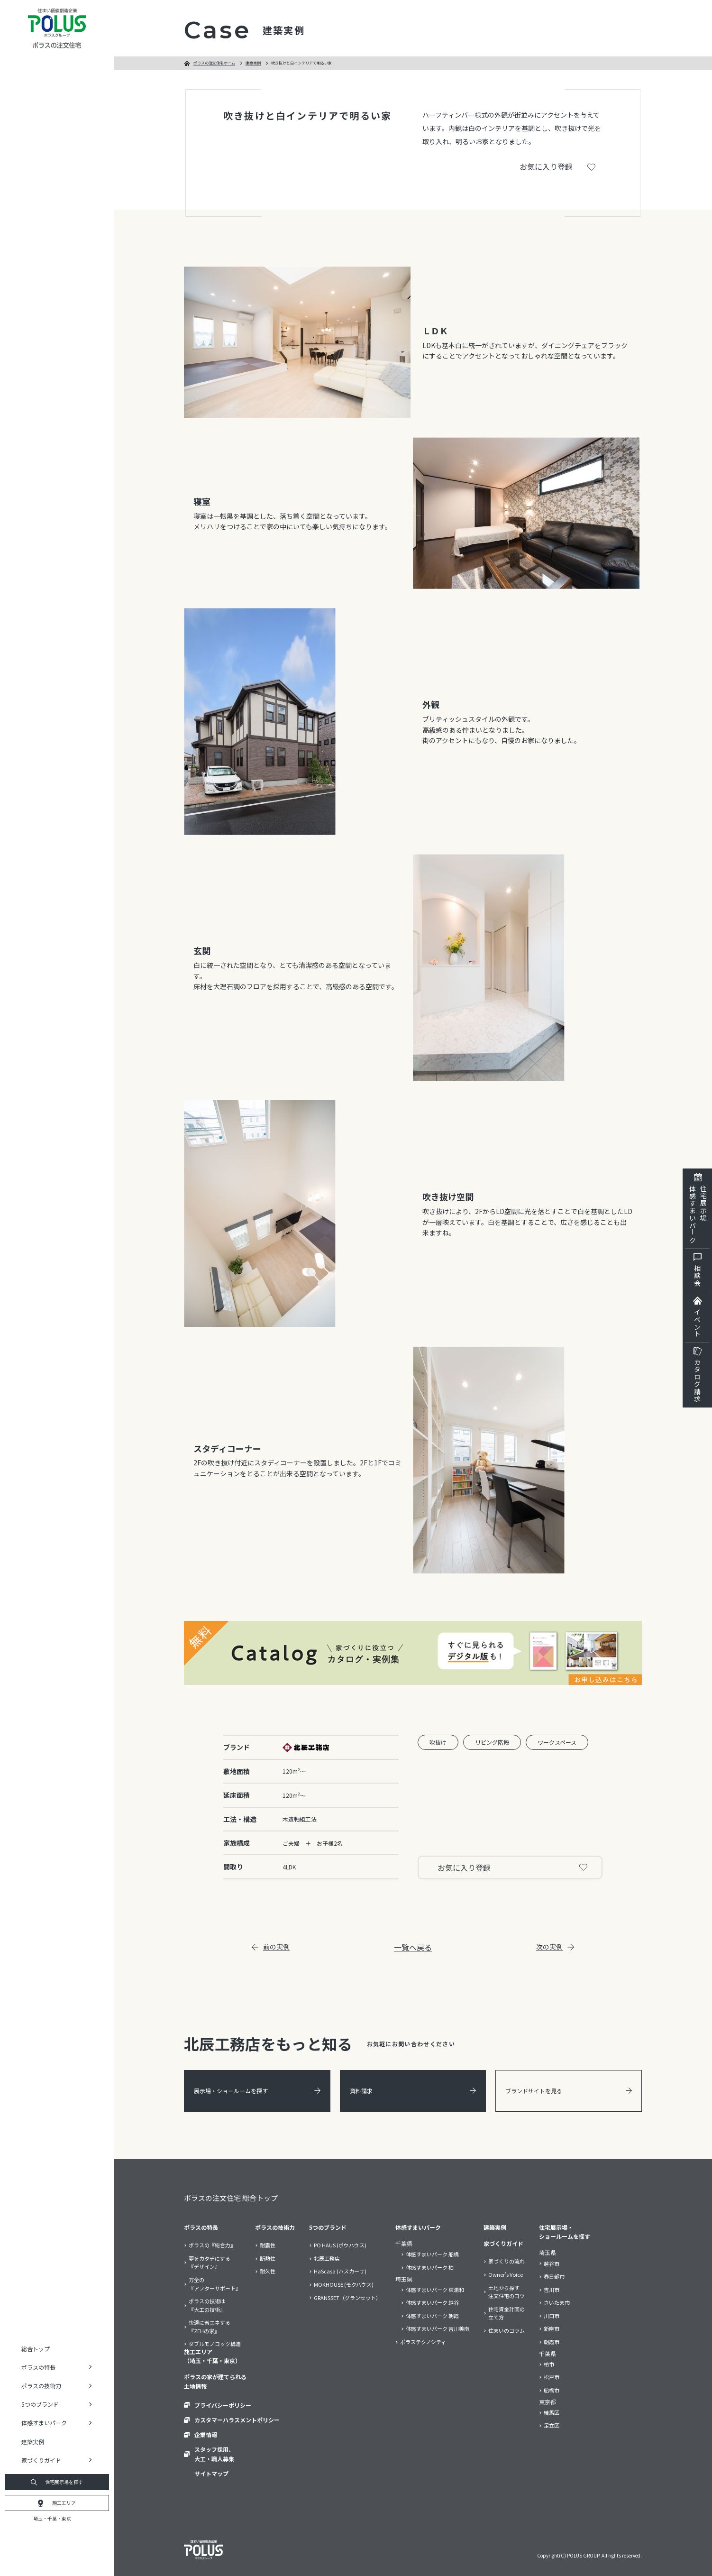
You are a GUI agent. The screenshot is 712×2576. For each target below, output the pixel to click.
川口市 (551, 2315)
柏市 (549, 2364)
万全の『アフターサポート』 (215, 2284)
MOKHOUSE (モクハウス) (344, 2284)
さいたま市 (557, 2302)
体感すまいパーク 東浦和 (435, 2289)
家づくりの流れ (506, 2261)
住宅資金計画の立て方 (506, 2313)
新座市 (551, 2328)
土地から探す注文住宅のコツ (506, 2292)
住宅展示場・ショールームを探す (564, 2231)
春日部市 (554, 2276)
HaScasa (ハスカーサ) (340, 2271)
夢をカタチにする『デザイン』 (209, 2262)
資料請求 (413, 2091)
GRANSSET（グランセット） (347, 2297)
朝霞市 (551, 2342)
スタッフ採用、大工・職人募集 (214, 2453)
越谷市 (551, 2263)
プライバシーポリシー (222, 2405)
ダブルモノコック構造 (215, 2343)
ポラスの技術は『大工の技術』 (207, 2305)
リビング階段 (492, 1742)
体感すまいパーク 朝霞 (432, 2315)
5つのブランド (328, 2227)
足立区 (551, 2425)
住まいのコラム (506, 2330)
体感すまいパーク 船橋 (432, 2254)
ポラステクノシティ (423, 2342)
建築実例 (32, 2442)
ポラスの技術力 (275, 2227)
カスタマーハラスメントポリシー (237, 2420)
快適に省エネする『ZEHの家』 (209, 2326)
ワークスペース (557, 1742)
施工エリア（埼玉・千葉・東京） (212, 2355)
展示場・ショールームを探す (257, 2091)
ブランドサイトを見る (568, 2091)
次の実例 (555, 1946)
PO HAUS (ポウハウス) (340, 2245)
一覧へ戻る (413, 1947)
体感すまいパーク (418, 2227)
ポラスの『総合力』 (212, 2245)
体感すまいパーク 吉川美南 (437, 2328)
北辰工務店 (327, 2258)
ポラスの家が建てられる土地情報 (215, 2381)
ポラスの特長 (201, 2227)
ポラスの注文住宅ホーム (214, 62)
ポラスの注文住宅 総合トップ (231, 2198)
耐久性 (267, 2271)
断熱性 (267, 2258)
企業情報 (205, 2434)
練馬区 (551, 2412)
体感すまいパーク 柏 (430, 2267)
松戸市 (551, 2377)
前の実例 (271, 1946)
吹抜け (438, 1742)
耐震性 (267, 2245)
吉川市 (551, 2289)
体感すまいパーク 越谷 (432, 2302)
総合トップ (35, 2349)
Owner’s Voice (505, 2274)
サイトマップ (211, 2473)
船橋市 (551, 2390)
